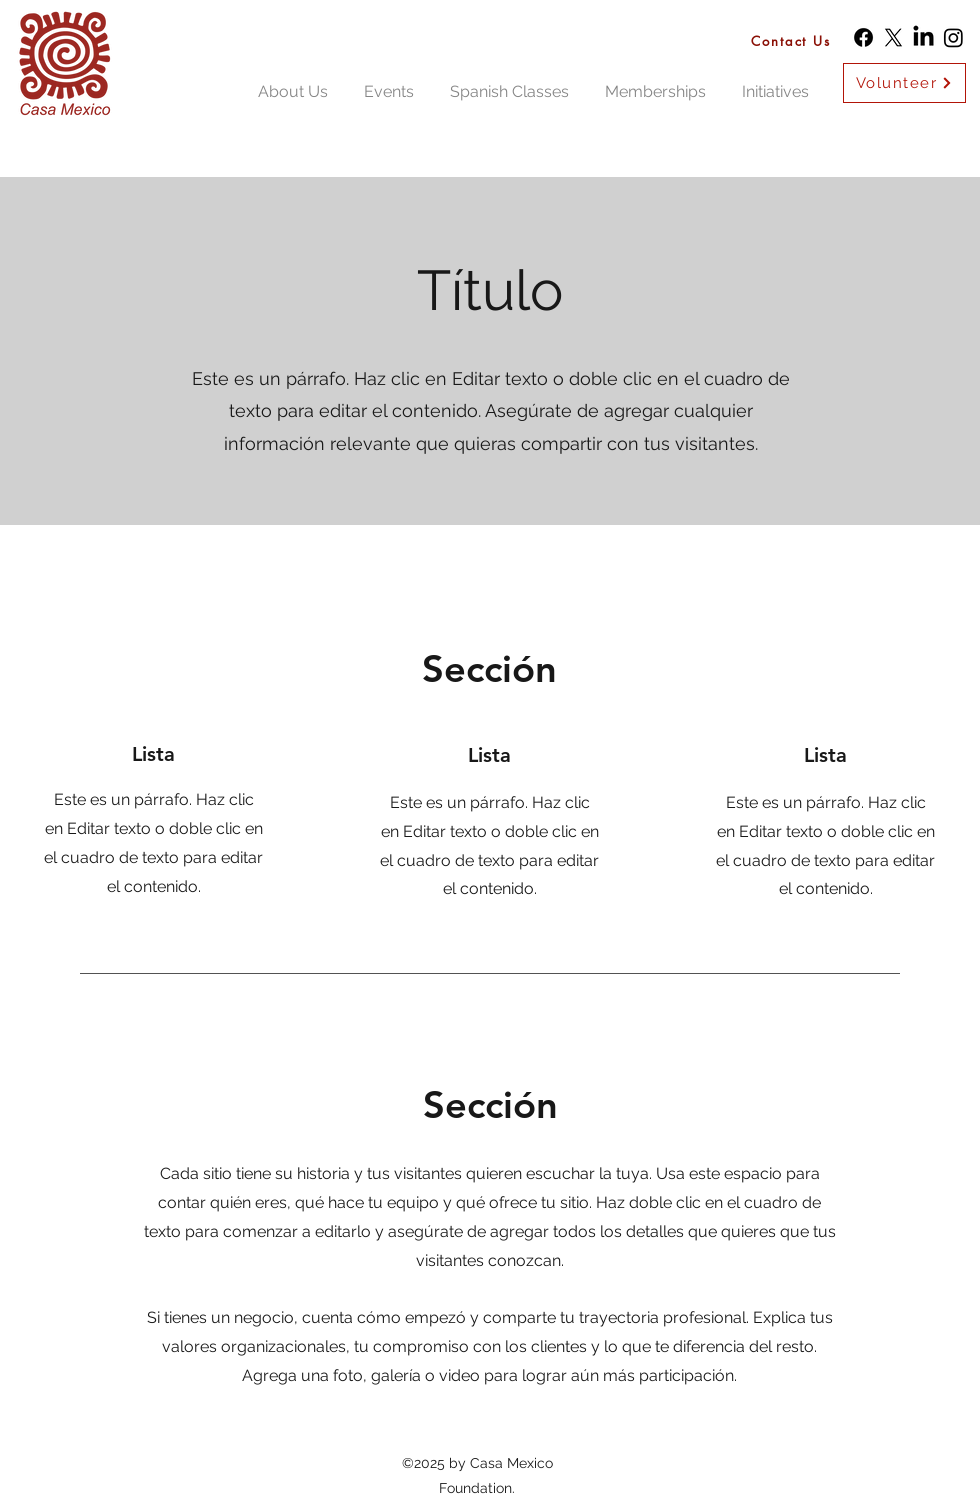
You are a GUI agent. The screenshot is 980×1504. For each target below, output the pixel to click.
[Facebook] (863, 37)
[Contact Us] (796, 40)
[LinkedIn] (923, 37)
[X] (893, 37)
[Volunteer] (904, 83)
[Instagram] (953, 37)
